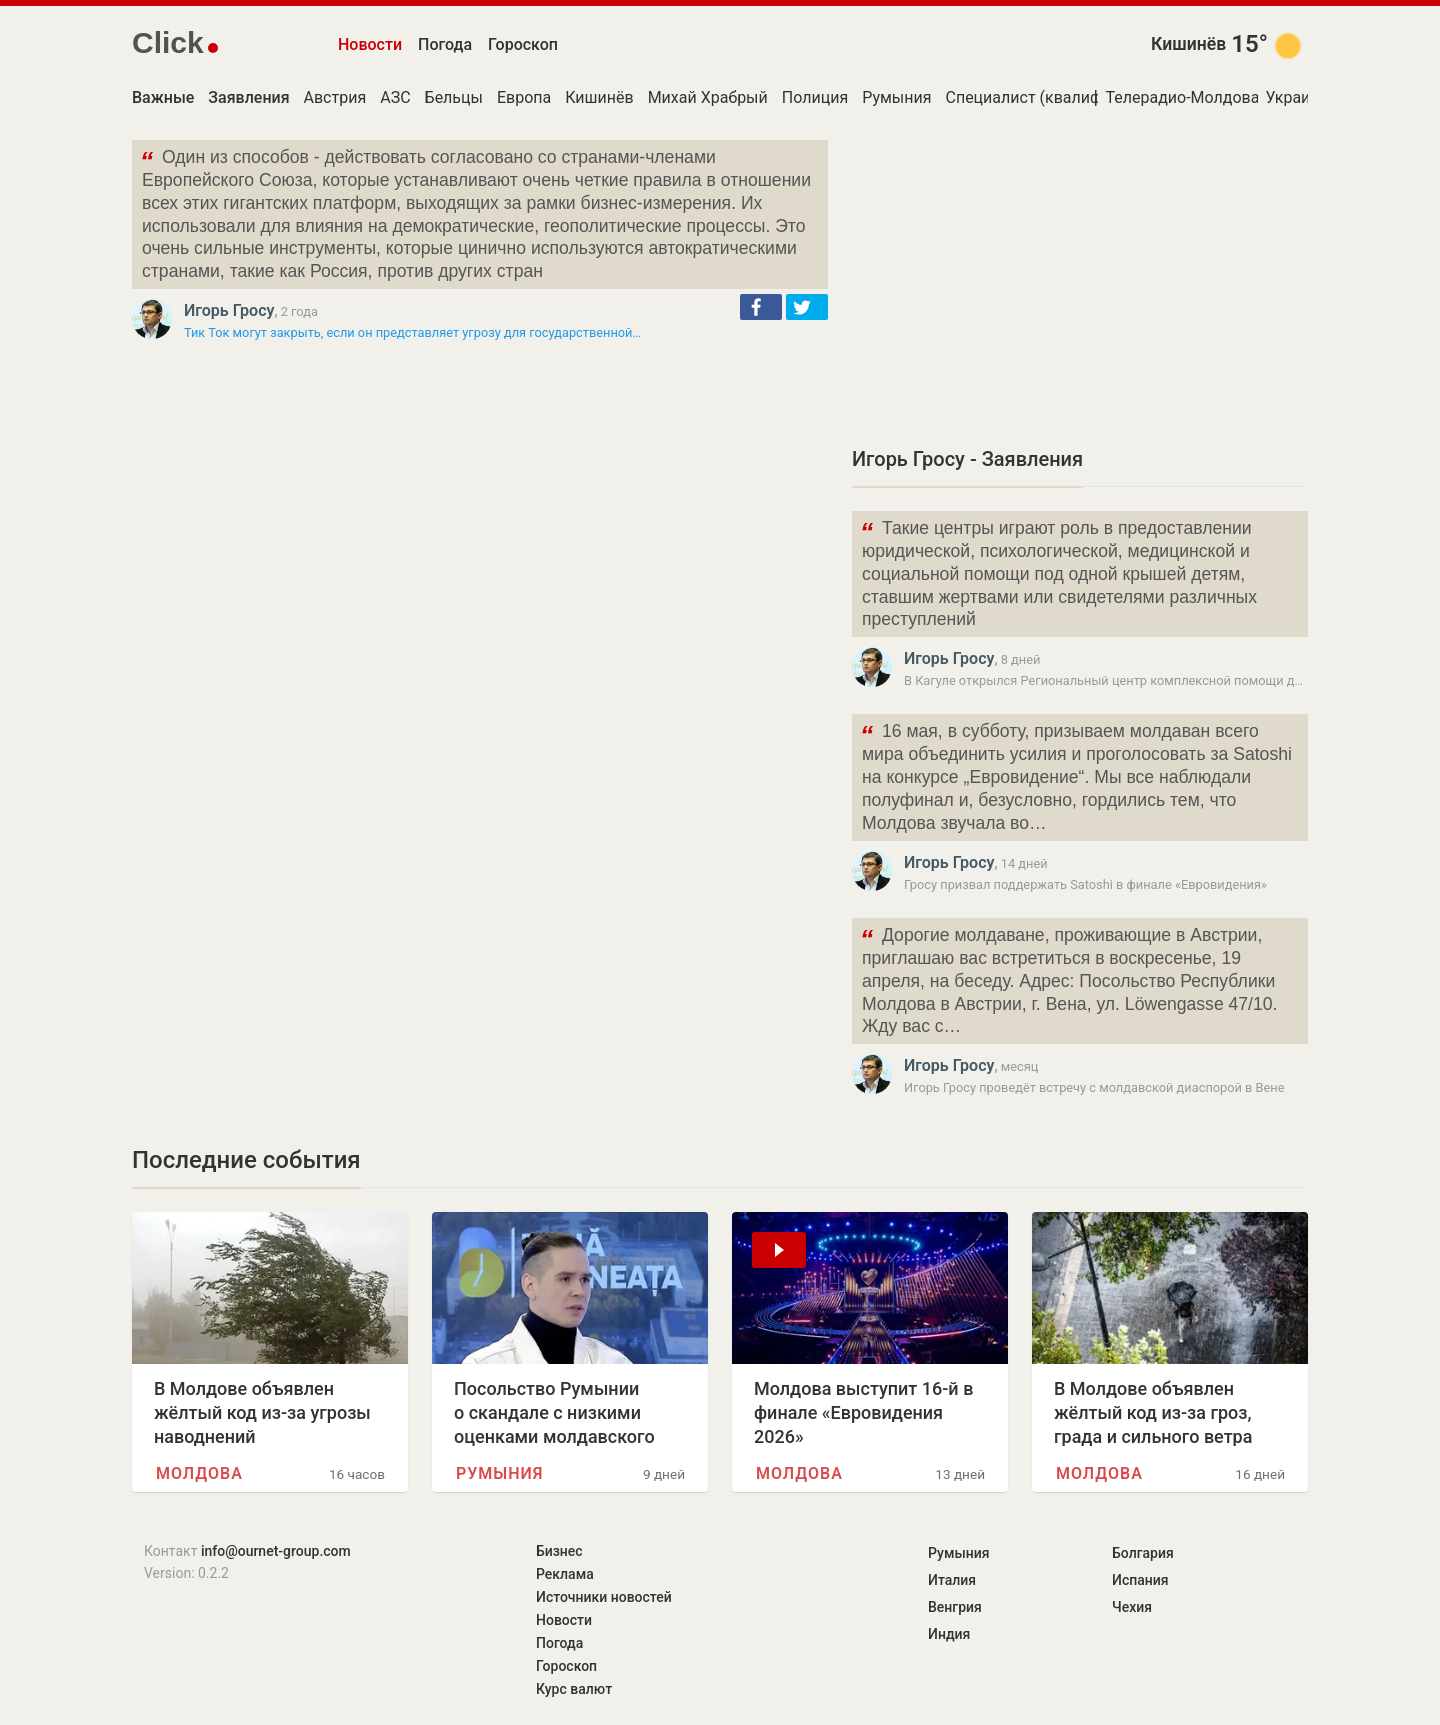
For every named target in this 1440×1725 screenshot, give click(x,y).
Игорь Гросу (229, 310)
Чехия (1132, 1607)
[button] (761, 307)
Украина (1296, 97)
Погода (445, 44)
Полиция (815, 97)
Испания (1140, 1580)
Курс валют (574, 1689)
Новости (370, 44)
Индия (949, 1634)
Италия (952, 1580)
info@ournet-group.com (276, 1551)
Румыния (896, 97)
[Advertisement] (1080, 280)
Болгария (1143, 1553)
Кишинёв (1188, 44)
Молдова (199, 1473)
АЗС (395, 97)
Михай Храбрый (708, 97)
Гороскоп (523, 44)
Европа (524, 97)
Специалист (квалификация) (1053, 97)
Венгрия (955, 1607)
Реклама (565, 1574)
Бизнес (559, 1551)
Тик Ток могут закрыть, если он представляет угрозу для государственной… (412, 332)
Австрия (335, 97)
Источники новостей (604, 1597)
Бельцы (454, 97)
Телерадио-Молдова (1182, 97)
